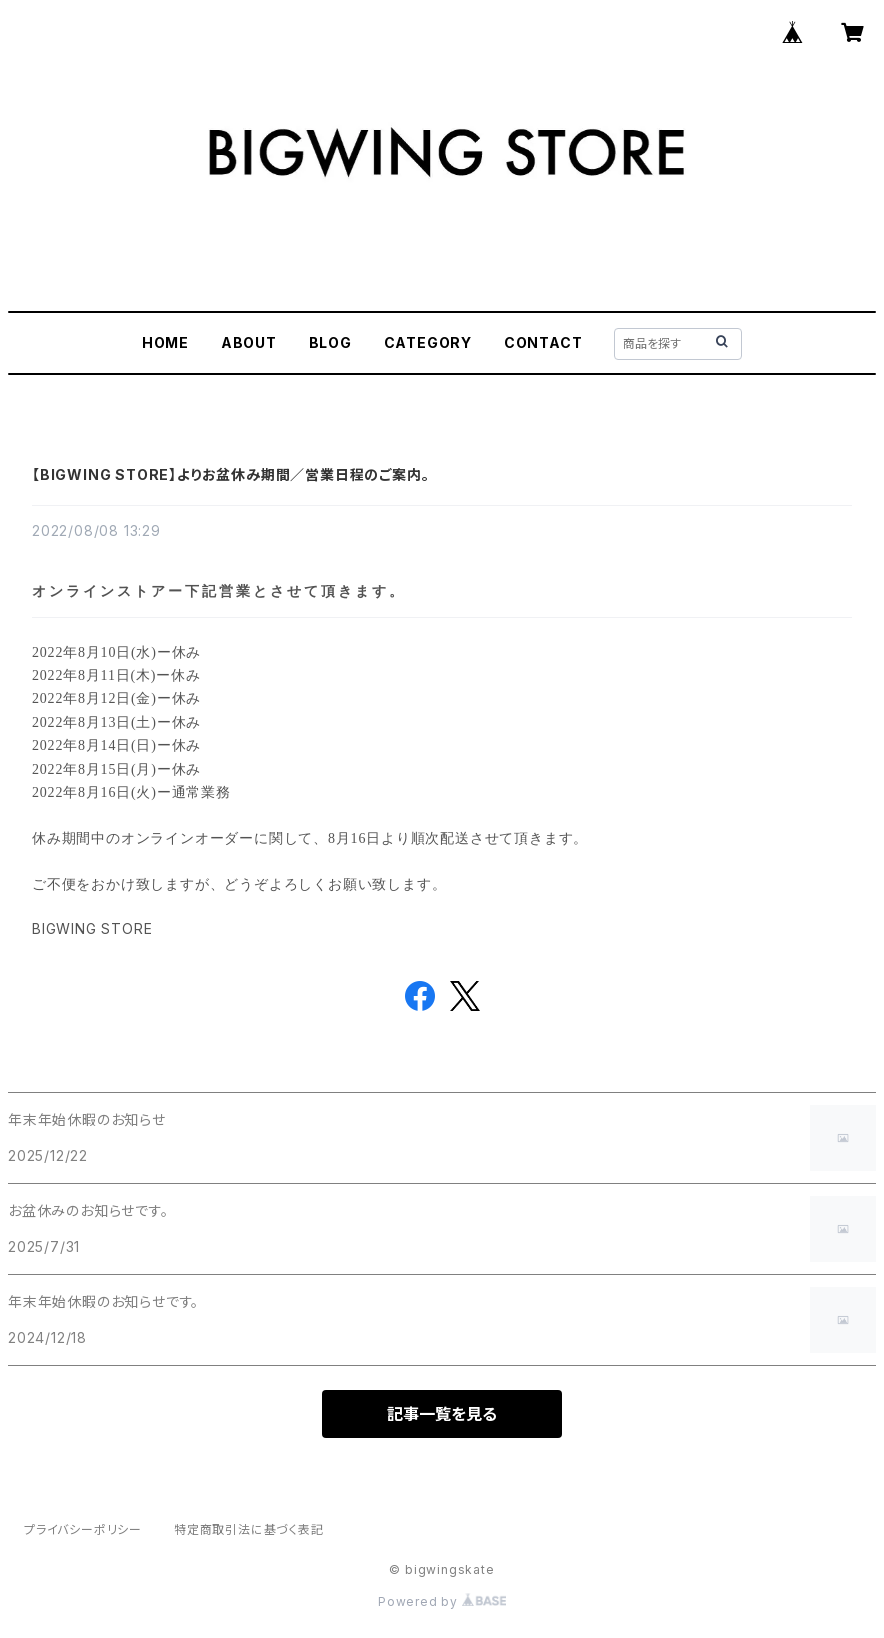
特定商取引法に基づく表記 (249, 1529)
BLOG (330, 342)
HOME (165, 342)
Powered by (442, 1601)
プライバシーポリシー (83, 1529)
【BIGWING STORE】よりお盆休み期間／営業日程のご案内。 (230, 474)
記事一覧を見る (442, 1414)
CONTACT (543, 342)
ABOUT (249, 342)
